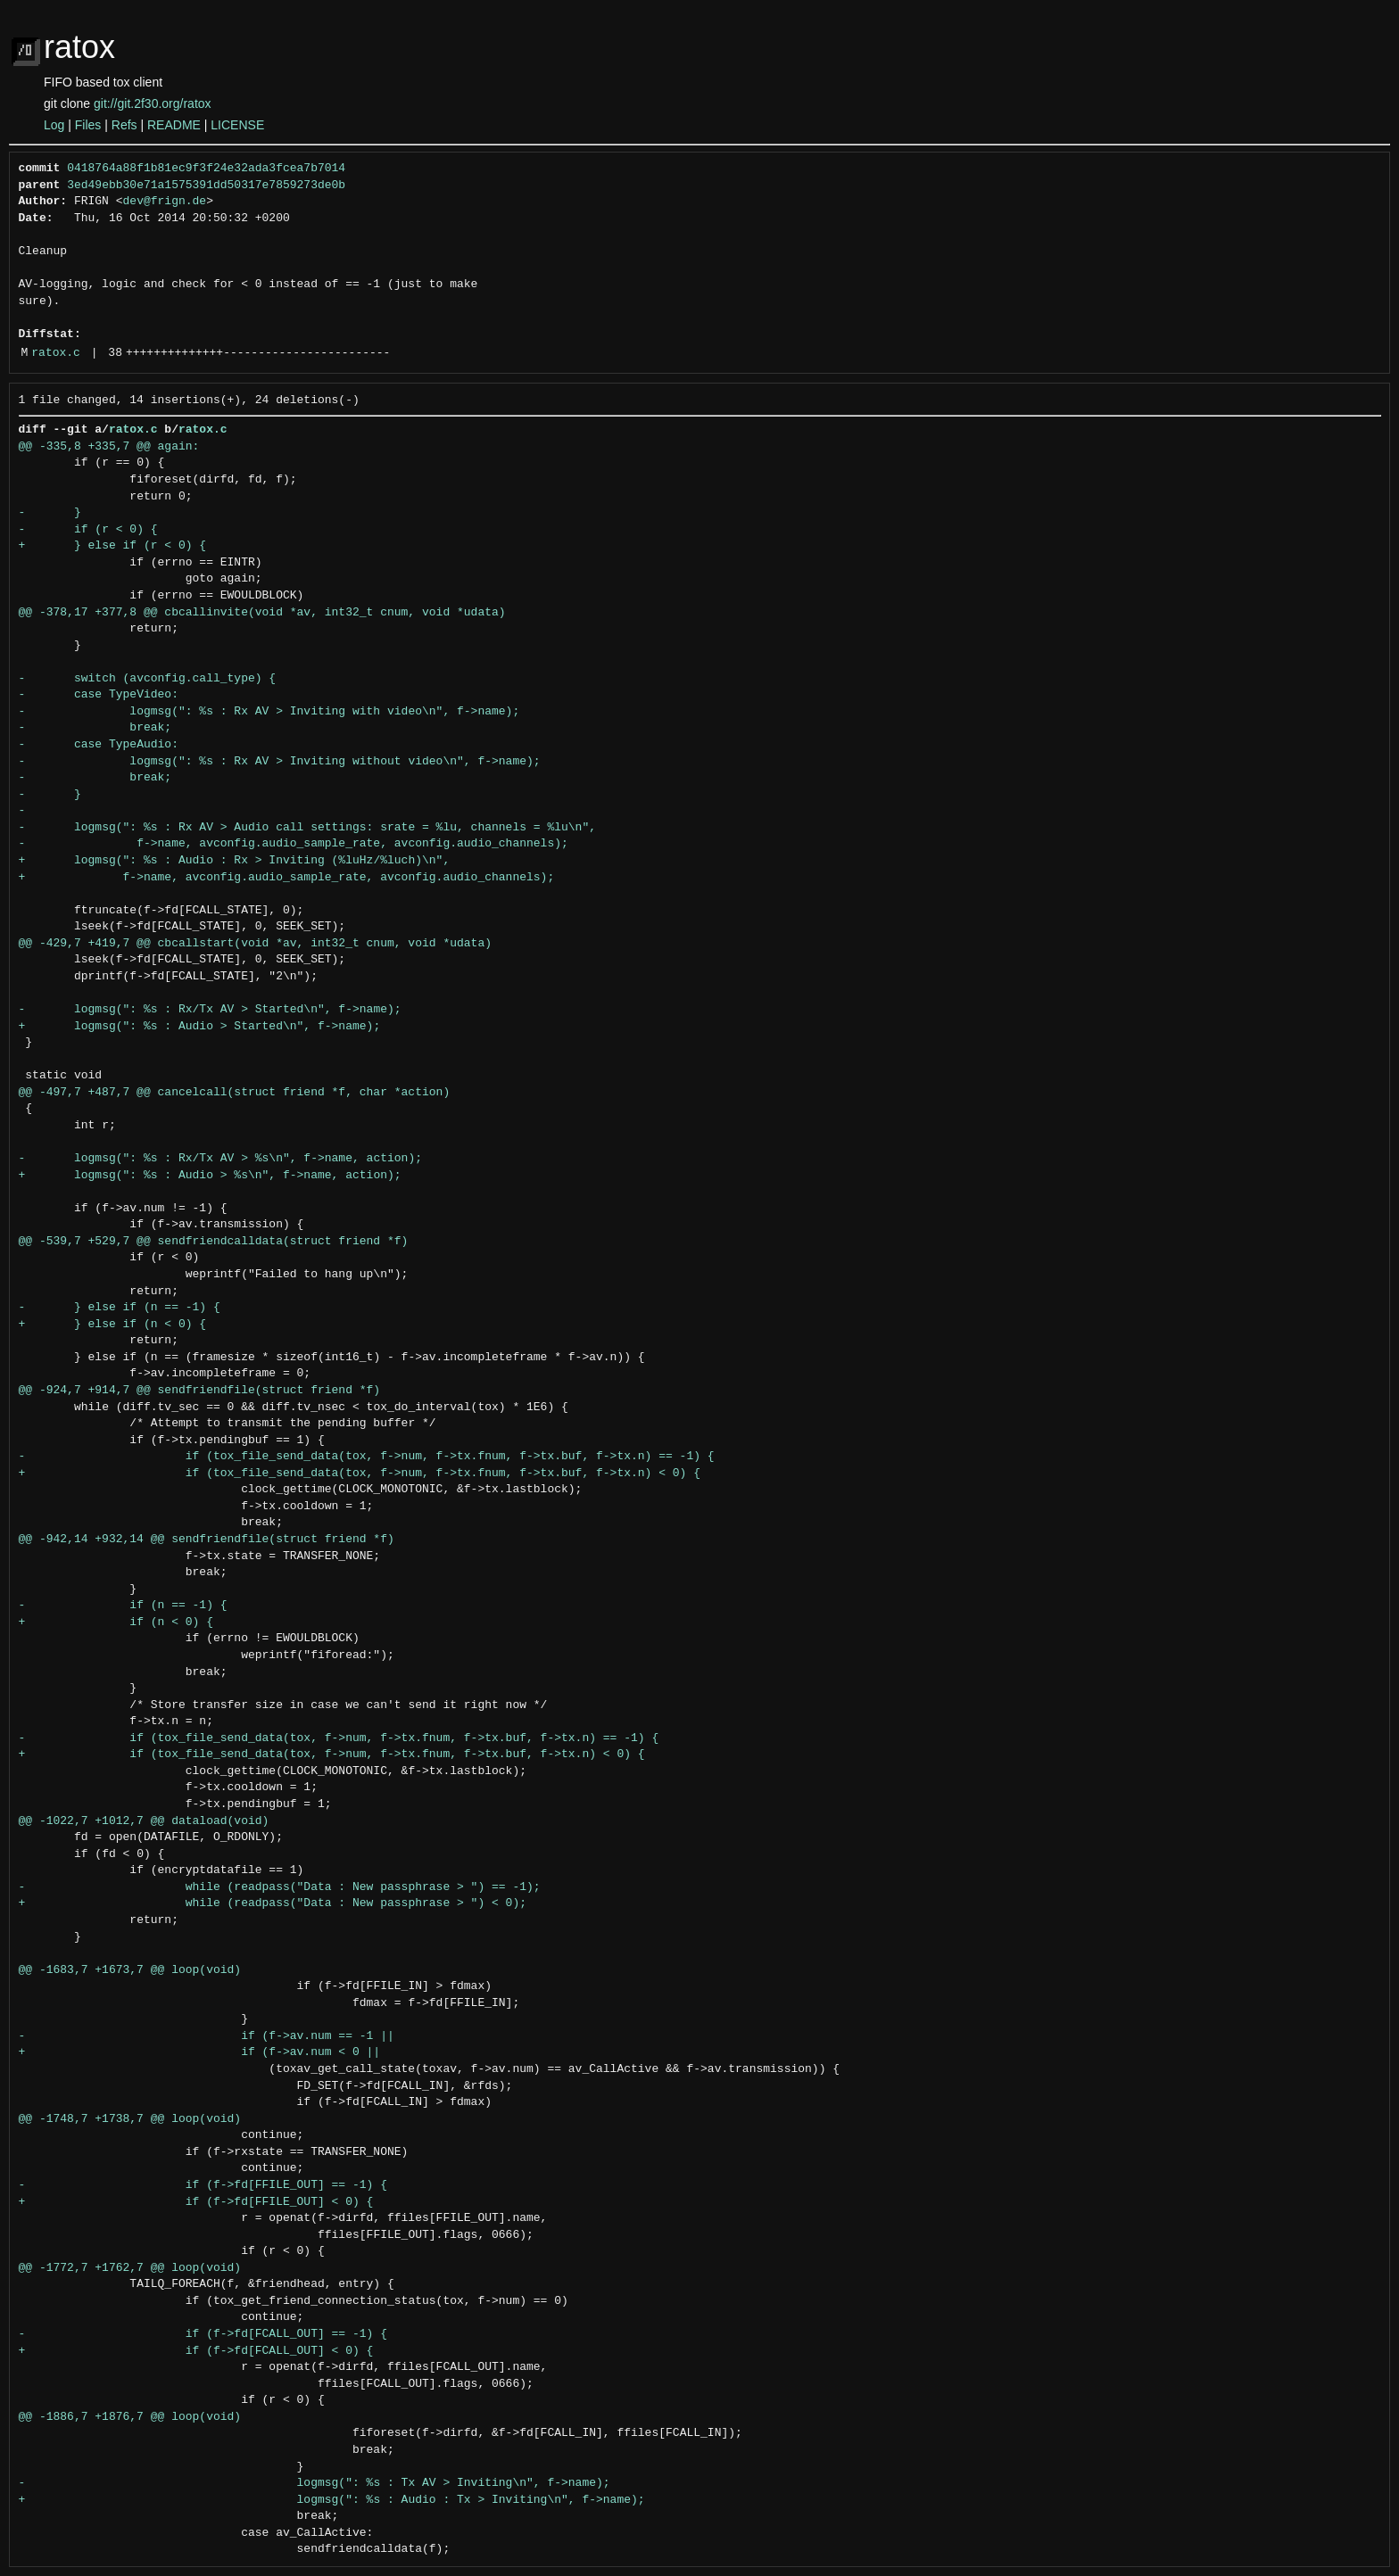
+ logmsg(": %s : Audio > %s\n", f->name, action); (210, 1176)
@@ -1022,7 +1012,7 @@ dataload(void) (144, 1821)
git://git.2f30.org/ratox (152, 103)
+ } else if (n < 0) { (113, 1325)
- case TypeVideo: (98, 695)
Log (54, 125)
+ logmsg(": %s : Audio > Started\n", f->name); (200, 1027)
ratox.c (55, 353)
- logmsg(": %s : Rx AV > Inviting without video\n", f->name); (280, 762)
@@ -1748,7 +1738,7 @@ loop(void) (130, 2119)
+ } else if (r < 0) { (113, 546)
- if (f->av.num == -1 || (206, 2036)
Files (88, 125)
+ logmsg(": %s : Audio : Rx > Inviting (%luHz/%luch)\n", (235, 861)
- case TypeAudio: (98, 745)
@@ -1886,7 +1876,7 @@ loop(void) (130, 2417)
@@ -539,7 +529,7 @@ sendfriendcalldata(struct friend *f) (214, 1242)
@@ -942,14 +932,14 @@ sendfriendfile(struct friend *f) (206, 1540)
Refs (124, 125)
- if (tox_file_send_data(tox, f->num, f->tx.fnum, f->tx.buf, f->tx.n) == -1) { (367, 1457)
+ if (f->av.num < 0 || (200, 2052)
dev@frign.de (165, 202)
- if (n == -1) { (123, 1606)
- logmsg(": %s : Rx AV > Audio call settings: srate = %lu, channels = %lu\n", (307, 828)
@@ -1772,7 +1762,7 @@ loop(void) (130, 2268)
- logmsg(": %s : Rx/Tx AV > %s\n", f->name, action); (220, 1159)
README (174, 125)
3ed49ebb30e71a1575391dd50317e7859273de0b (206, 186)
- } (50, 513)
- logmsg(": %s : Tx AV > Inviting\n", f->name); (314, 2483)
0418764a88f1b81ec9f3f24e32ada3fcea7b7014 (206, 169)
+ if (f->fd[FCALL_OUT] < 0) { (196, 2351)
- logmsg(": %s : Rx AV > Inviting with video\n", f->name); (269, 712)
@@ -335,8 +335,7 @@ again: (109, 447)
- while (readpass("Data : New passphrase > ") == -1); (280, 1887)
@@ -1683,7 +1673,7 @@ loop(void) (130, 1970)
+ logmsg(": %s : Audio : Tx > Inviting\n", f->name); (332, 2500)
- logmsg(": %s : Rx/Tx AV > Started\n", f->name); (210, 1010)
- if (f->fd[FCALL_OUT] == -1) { (203, 2334)
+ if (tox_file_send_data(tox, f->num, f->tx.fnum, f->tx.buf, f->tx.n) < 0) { (359, 1474)
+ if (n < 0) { (116, 1622)
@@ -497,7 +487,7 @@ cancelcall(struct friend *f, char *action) (235, 1093)
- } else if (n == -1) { (119, 1308)
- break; (95, 728)
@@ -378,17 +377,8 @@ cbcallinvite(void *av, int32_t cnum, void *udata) (262, 613)
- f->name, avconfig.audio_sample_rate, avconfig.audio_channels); (293, 844)
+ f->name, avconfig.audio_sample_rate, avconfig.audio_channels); (287, 878)
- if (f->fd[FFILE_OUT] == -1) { (203, 2185)
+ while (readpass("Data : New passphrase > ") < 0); (272, 1903)
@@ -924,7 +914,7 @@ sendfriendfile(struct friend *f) (200, 1391)
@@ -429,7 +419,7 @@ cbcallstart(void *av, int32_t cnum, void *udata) (255, 944)
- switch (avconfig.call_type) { (148, 679)
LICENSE (237, 125)
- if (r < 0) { (88, 530)
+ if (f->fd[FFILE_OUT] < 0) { (196, 2202)
